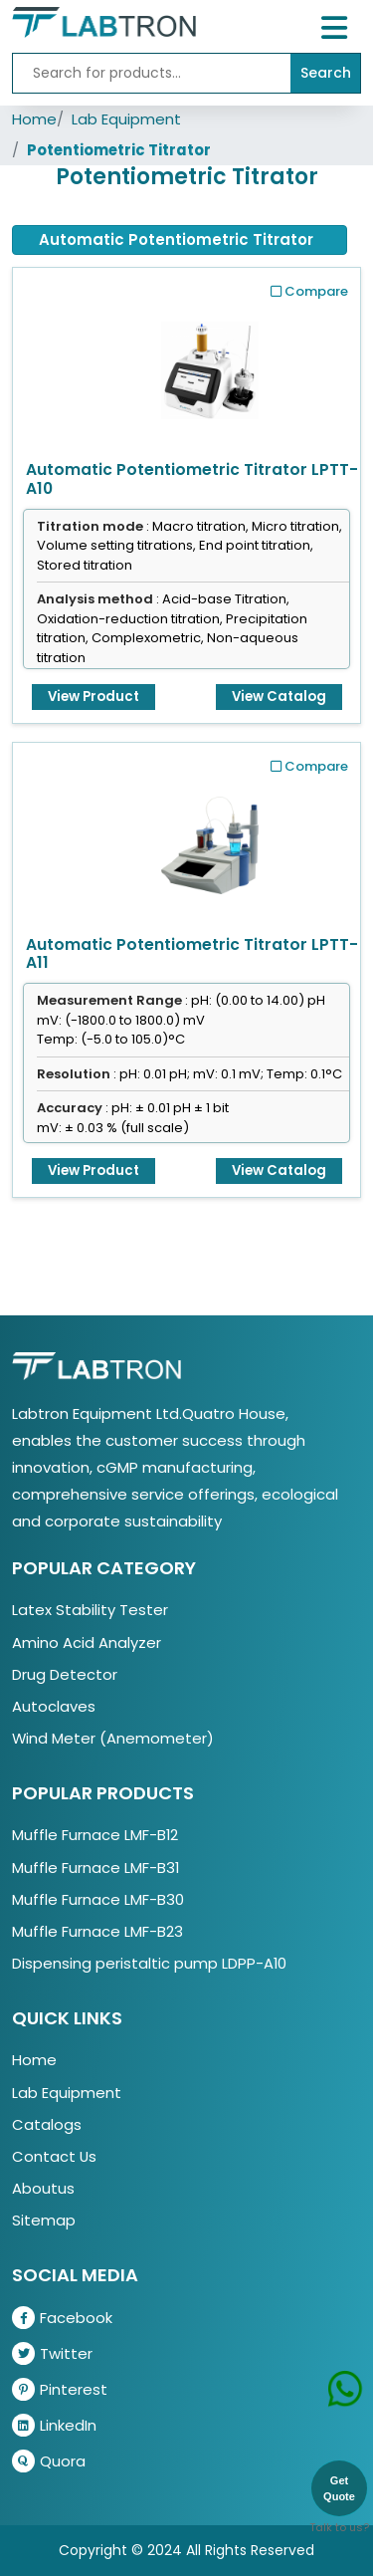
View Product (93, 696)
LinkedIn (54, 2425)
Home (34, 119)
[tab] (179, 240)
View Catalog (279, 696)
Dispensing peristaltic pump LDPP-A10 (149, 1963)
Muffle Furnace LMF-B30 (98, 1899)
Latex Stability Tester (90, 1609)
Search (325, 73)
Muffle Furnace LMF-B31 (95, 1867)
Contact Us (54, 2156)
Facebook (62, 2317)
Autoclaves (53, 1706)
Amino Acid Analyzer (86, 1642)
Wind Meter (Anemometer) (113, 1738)
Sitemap (44, 2220)
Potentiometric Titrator (119, 149)
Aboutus (43, 2188)
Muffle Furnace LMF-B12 (95, 1834)
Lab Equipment (126, 119)
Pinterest (59, 2389)
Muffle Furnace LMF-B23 (97, 1931)
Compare (309, 291)
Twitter (52, 2353)
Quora (49, 2461)
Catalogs (47, 2124)
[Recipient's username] (151, 73)
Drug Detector (64, 1674)
